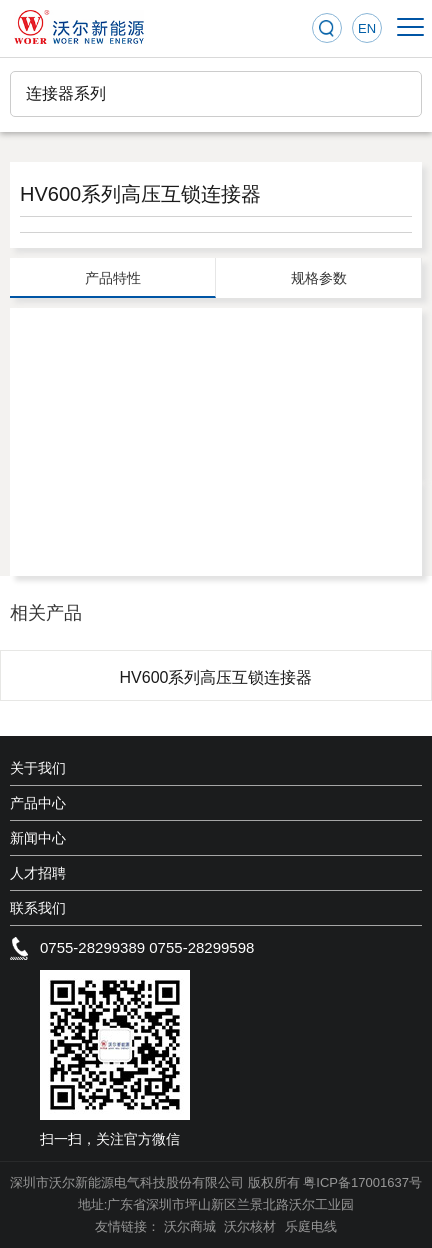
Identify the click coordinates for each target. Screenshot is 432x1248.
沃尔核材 (252, 1226)
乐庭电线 (311, 1226)
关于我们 (38, 768)
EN (367, 28)
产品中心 (38, 803)
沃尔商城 (192, 1226)
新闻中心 (38, 838)
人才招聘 (38, 873)
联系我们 (38, 908)
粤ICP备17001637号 (362, 1182)
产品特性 (113, 278)
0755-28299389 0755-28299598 (147, 947)
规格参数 (319, 278)
